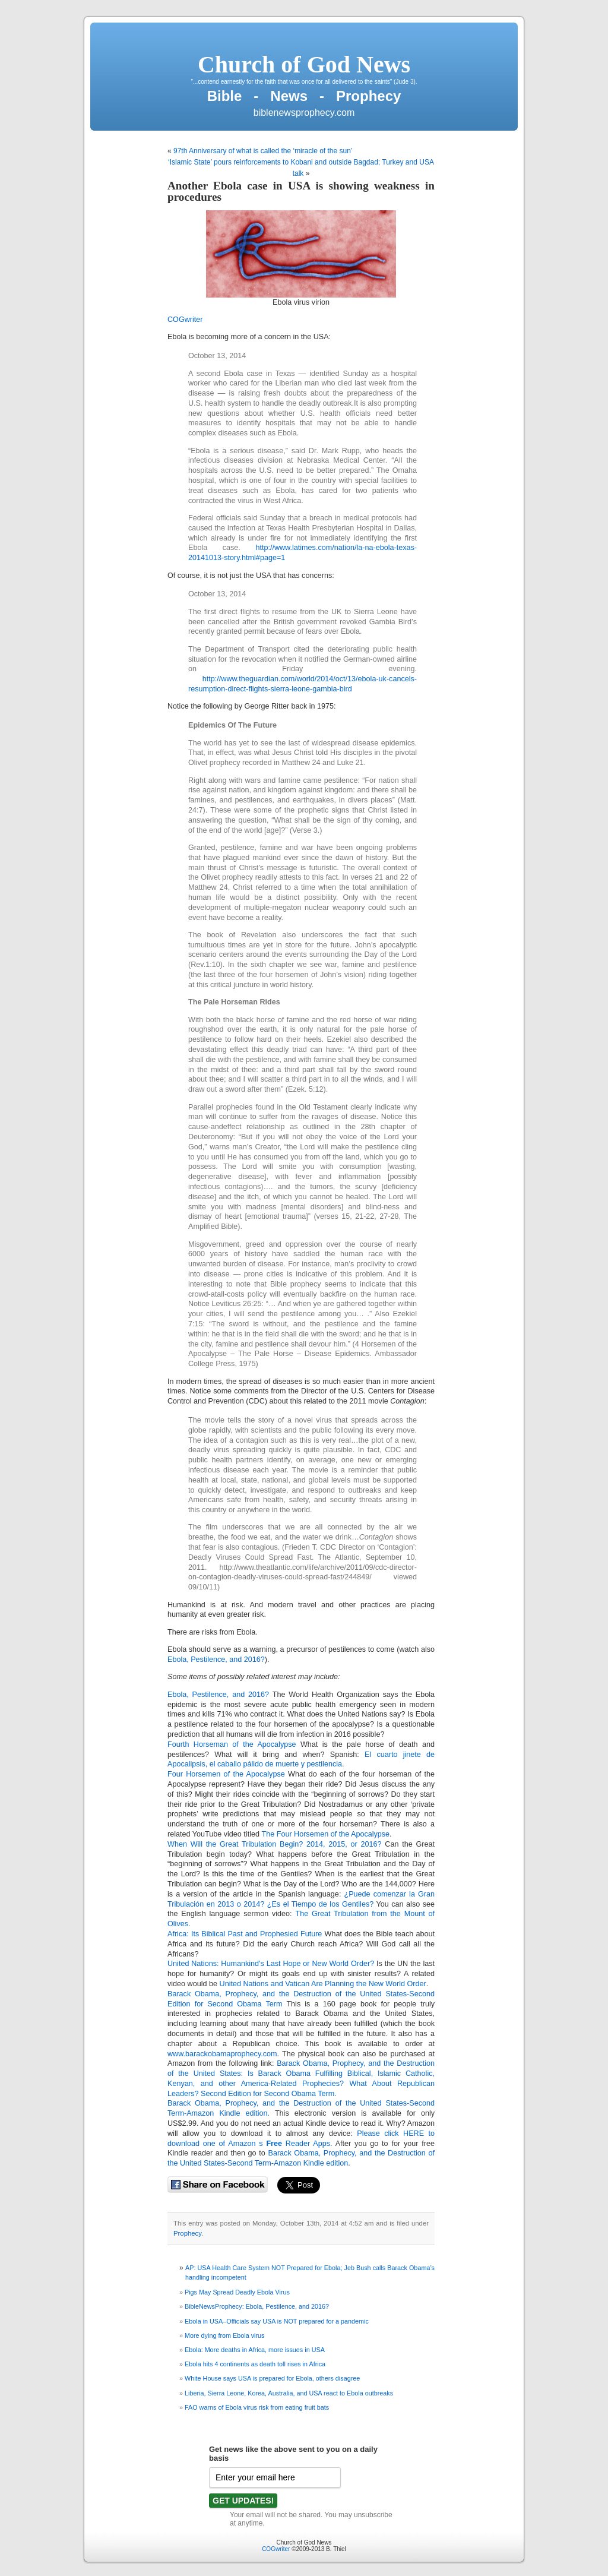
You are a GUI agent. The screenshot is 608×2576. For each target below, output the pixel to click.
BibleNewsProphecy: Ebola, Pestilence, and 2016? (257, 2306)
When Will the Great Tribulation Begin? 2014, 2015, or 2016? (274, 1844)
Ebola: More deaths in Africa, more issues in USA (255, 2349)
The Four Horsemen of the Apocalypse (325, 1834)
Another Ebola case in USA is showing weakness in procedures (301, 191)
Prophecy (187, 2233)
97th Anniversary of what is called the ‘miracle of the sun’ (263, 151)
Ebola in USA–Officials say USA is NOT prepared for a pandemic (277, 2321)
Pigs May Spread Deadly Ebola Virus (237, 2292)
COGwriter (184, 319)
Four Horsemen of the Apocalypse (226, 1774)
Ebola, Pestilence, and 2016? (216, 1659)
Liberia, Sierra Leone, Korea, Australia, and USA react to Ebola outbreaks (289, 2393)
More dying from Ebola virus (224, 2335)
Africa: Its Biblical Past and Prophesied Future (244, 1934)
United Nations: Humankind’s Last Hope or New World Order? (270, 1963)
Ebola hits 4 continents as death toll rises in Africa (255, 2364)
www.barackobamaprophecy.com (222, 2054)
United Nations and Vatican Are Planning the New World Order (323, 1984)
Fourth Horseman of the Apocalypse (231, 1744)
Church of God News (304, 64)
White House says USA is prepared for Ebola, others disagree (272, 2378)
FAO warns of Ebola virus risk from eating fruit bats (257, 2407)
